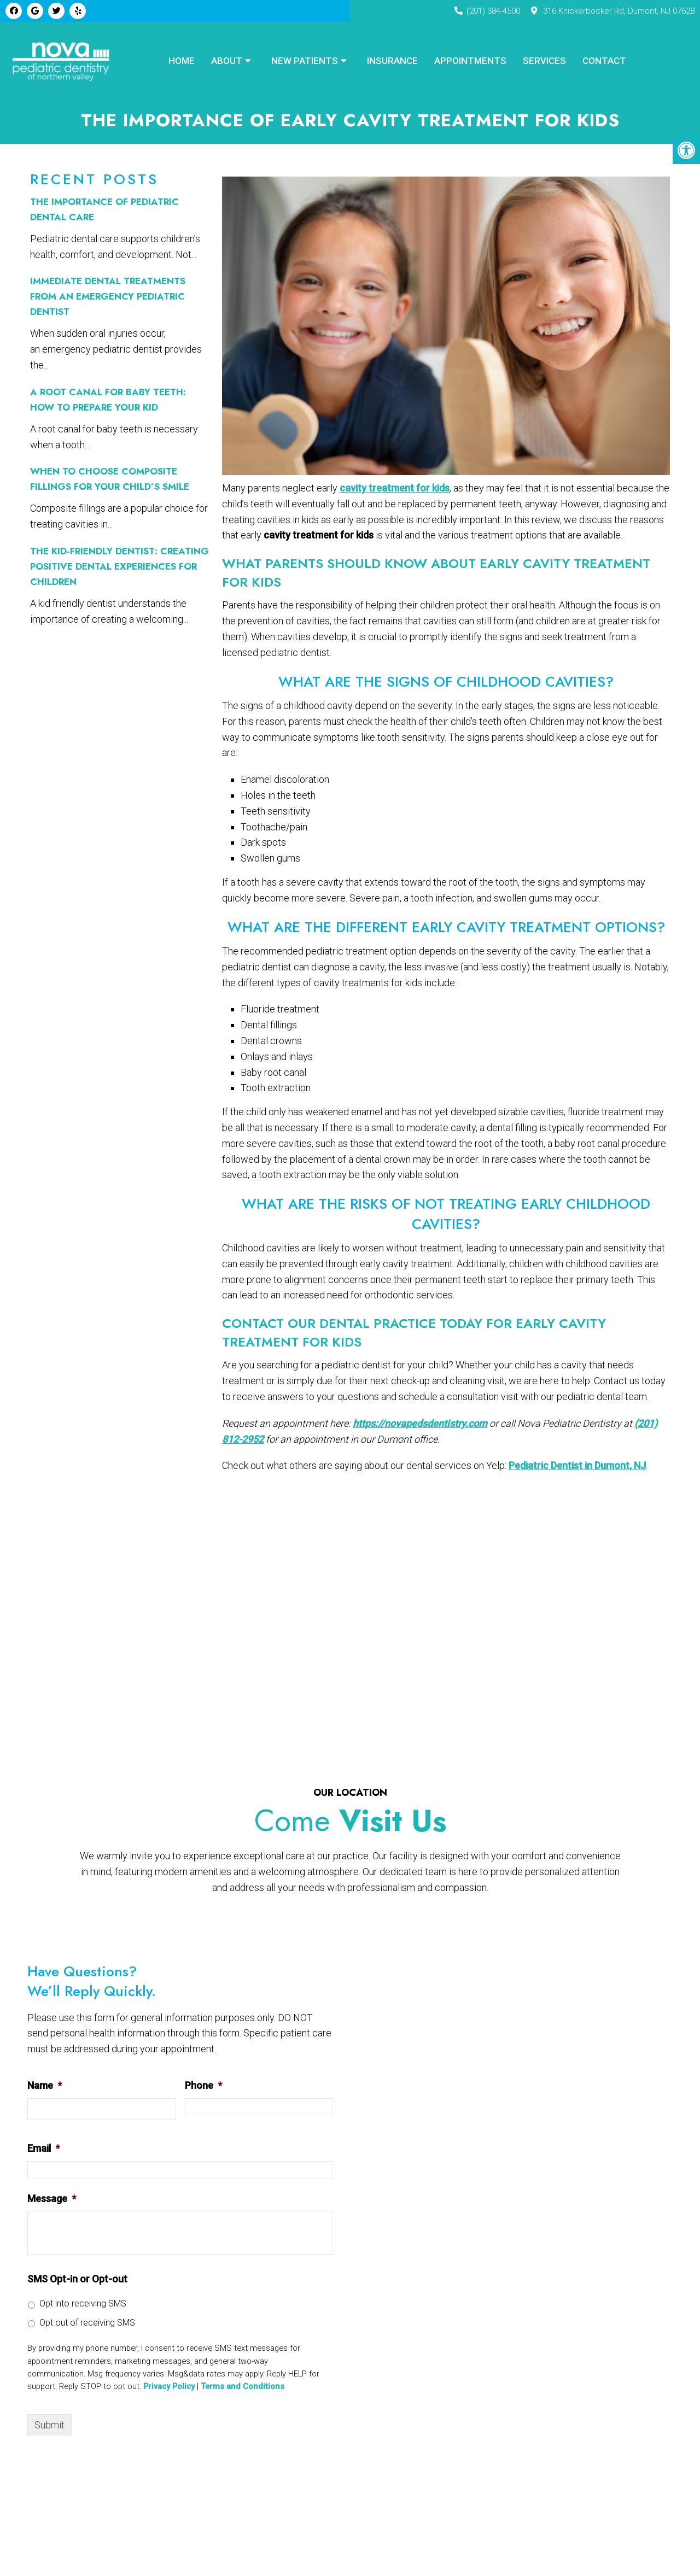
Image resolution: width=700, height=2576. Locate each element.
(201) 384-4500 (493, 11)
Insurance (392, 60)
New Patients (304, 60)
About (226, 60)
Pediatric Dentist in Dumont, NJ (577, 1467)
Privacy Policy (169, 2388)
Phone (203, 2087)
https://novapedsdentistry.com (420, 1425)
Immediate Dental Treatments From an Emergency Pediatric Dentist (107, 298)
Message (51, 2200)
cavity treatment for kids (395, 489)
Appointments (470, 60)
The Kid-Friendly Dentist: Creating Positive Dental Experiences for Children (119, 568)
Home (181, 60)
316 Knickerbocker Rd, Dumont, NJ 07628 (619, 11)
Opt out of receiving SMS (87, 2324)
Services (544, 60)
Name (44, 2087)
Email (43, 2150)
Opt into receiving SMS (82, 2305)
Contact (604, 60)
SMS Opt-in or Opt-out (77, 2280)
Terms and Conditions (242, 2388)
